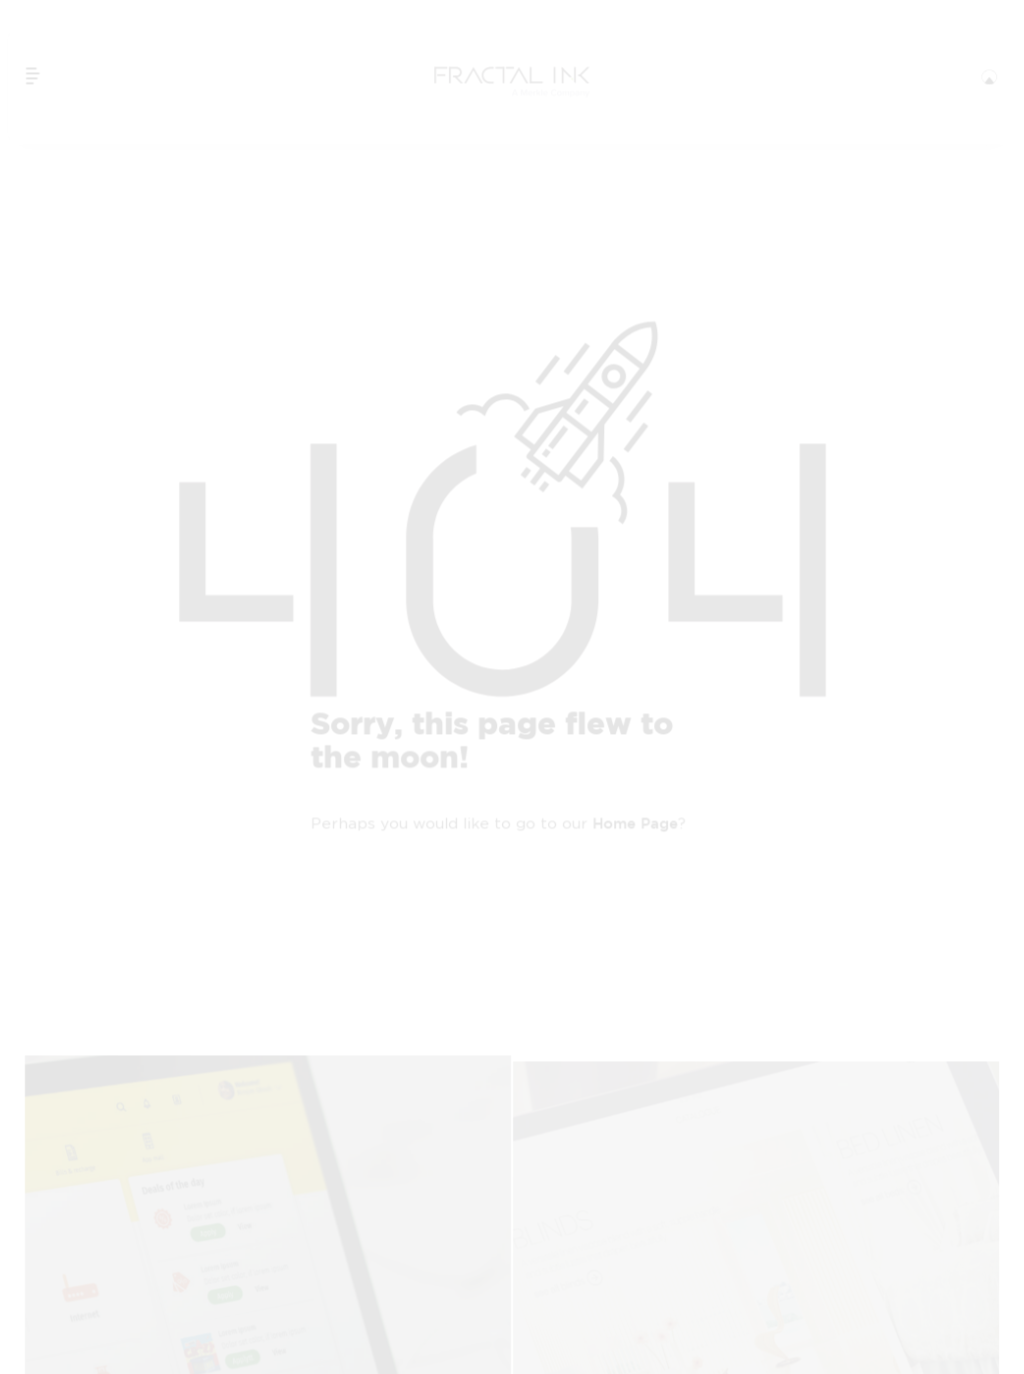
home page (635, 824)
